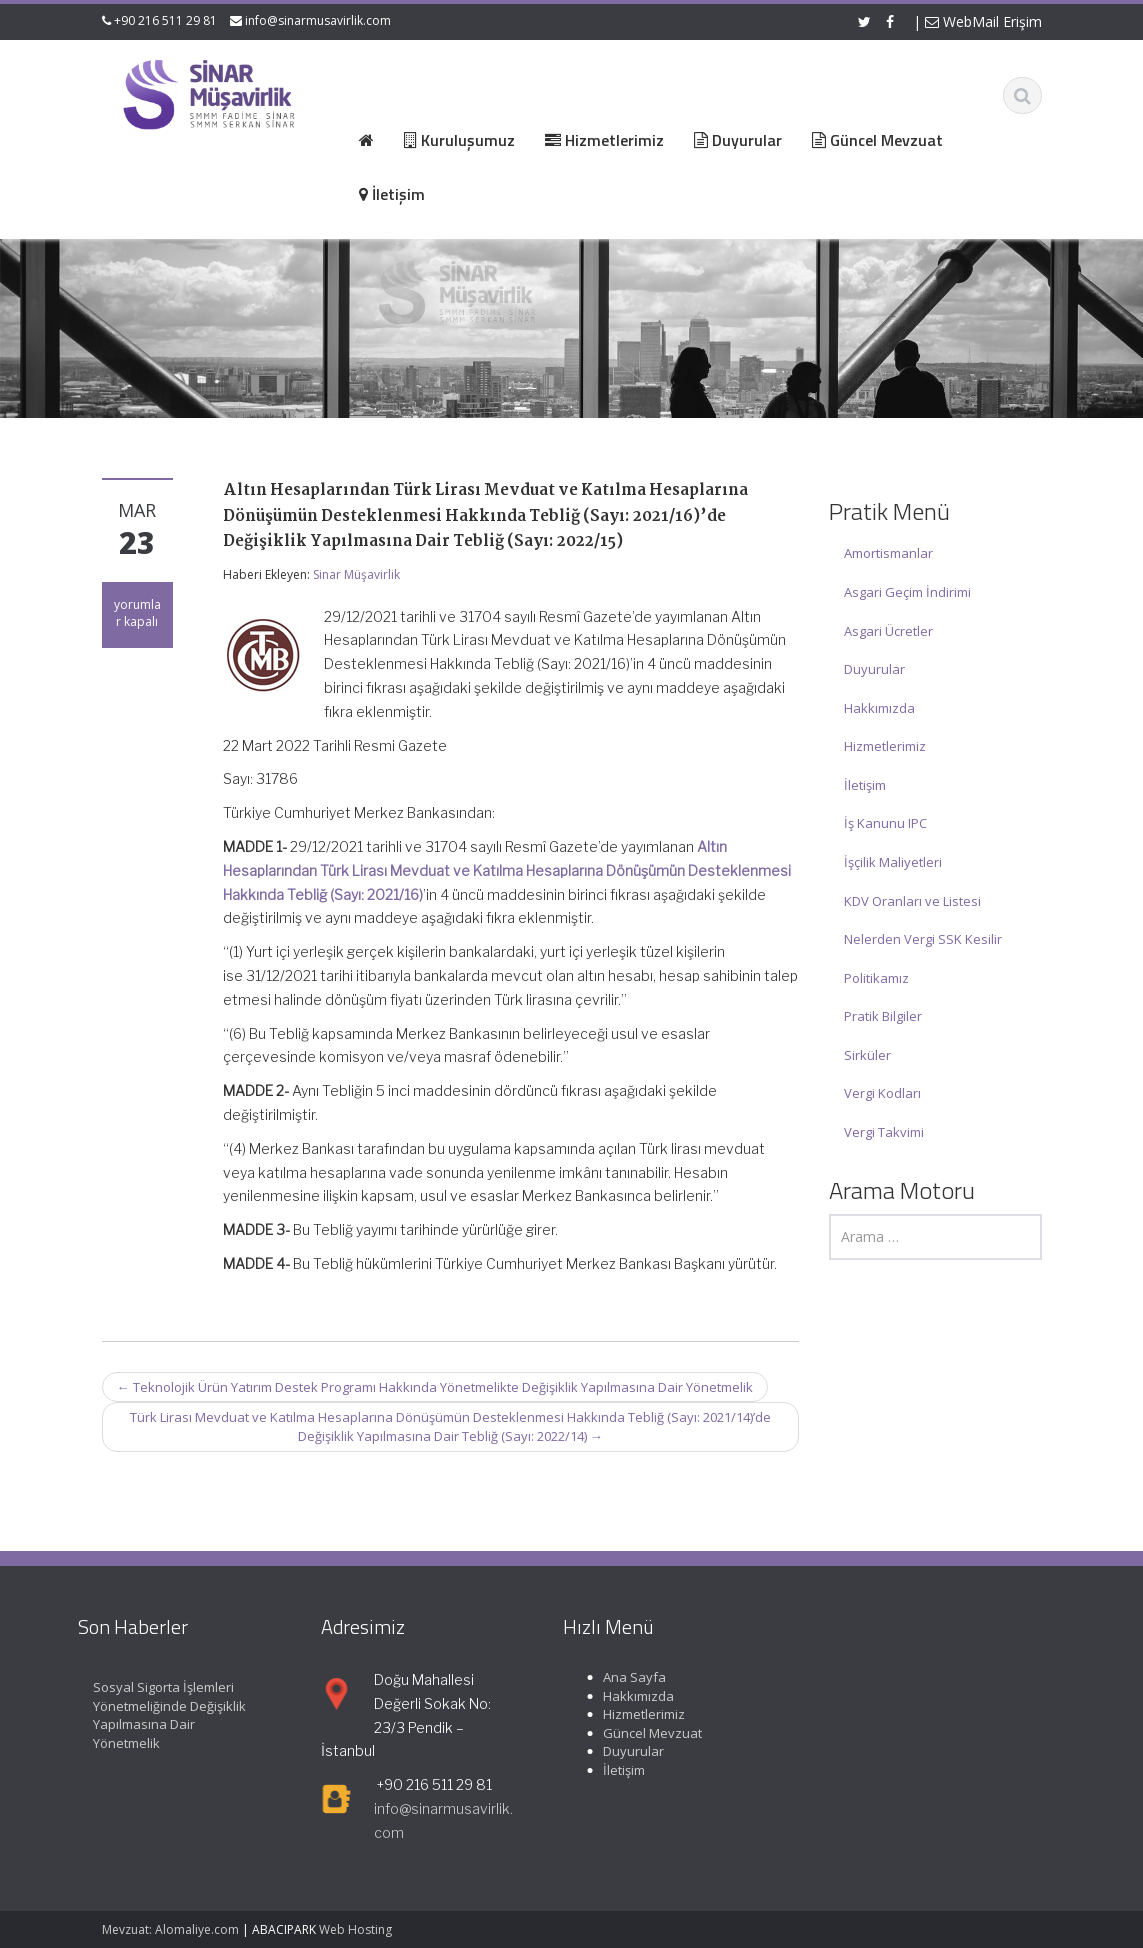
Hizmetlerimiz (885, 746)
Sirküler (867, 1055)
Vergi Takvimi (884, 1132)
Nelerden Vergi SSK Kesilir (923, 939)
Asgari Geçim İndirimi (907, 592)
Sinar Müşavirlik (356, 574)
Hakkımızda (879, 708)
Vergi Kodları (882, 1093)
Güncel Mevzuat (642, 1733)
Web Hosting (355, 1929)
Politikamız (876, 978)
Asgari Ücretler (888, 631)
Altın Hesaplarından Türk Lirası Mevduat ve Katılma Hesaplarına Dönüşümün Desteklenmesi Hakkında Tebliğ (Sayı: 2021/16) (507, 870)
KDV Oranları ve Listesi (912, 901)
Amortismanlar (888, 553)
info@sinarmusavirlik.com (318, 20)
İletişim (865, 785)
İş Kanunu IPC (885, 823)
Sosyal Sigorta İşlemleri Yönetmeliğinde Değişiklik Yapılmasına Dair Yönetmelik (159, 1715)
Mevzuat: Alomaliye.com (170, 1929)
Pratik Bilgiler (883, 1016)
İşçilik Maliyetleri (893, 862)
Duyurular (874, 669)
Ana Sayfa (624, 1677)
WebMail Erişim (983, 21)
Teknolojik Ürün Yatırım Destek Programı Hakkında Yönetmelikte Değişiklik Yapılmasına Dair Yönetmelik (435, 1387)
